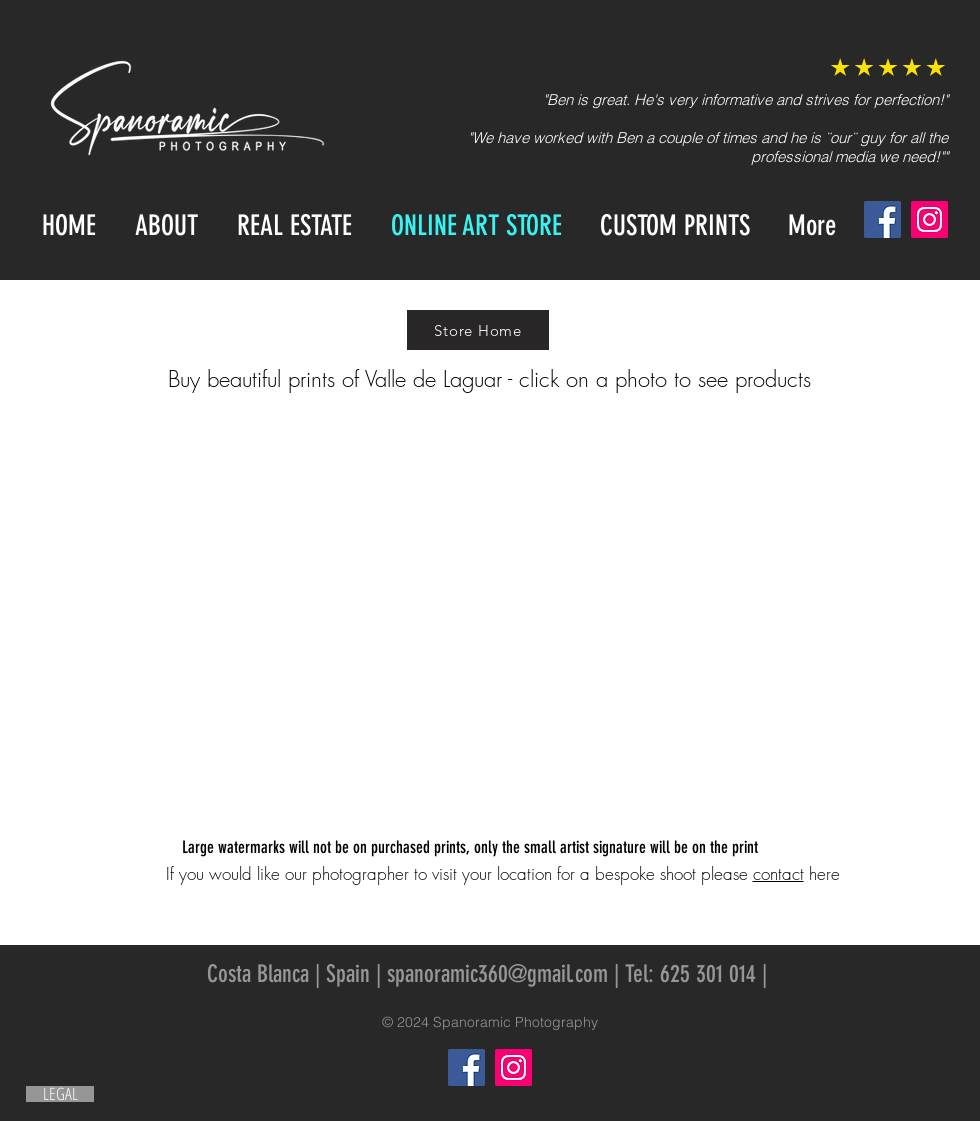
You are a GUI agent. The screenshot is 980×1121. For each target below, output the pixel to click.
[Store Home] (478, 330)
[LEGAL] (60, 1094)
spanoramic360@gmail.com (497, 974)
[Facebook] (882, 219)
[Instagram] (929, 219)
